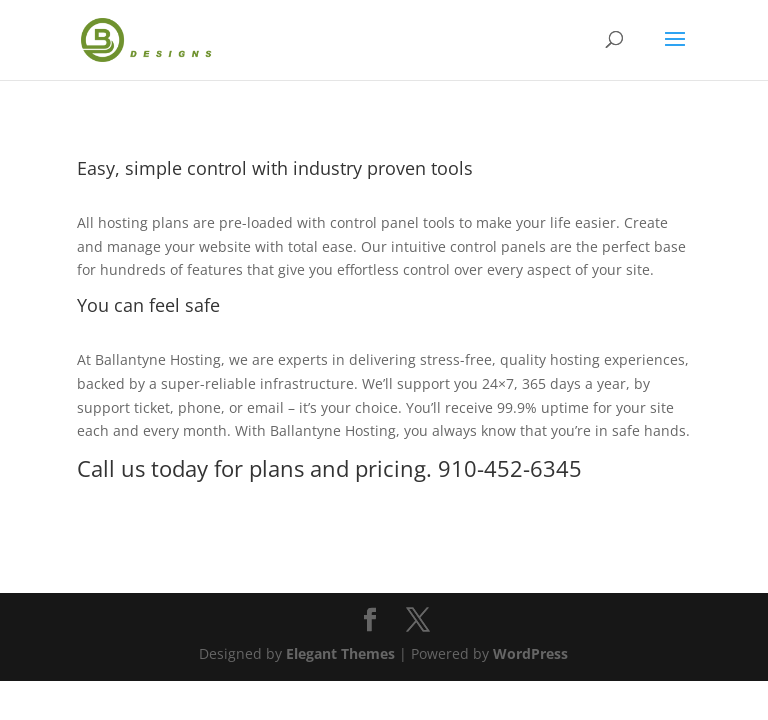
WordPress (530, 653)
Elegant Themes (340, 653)
